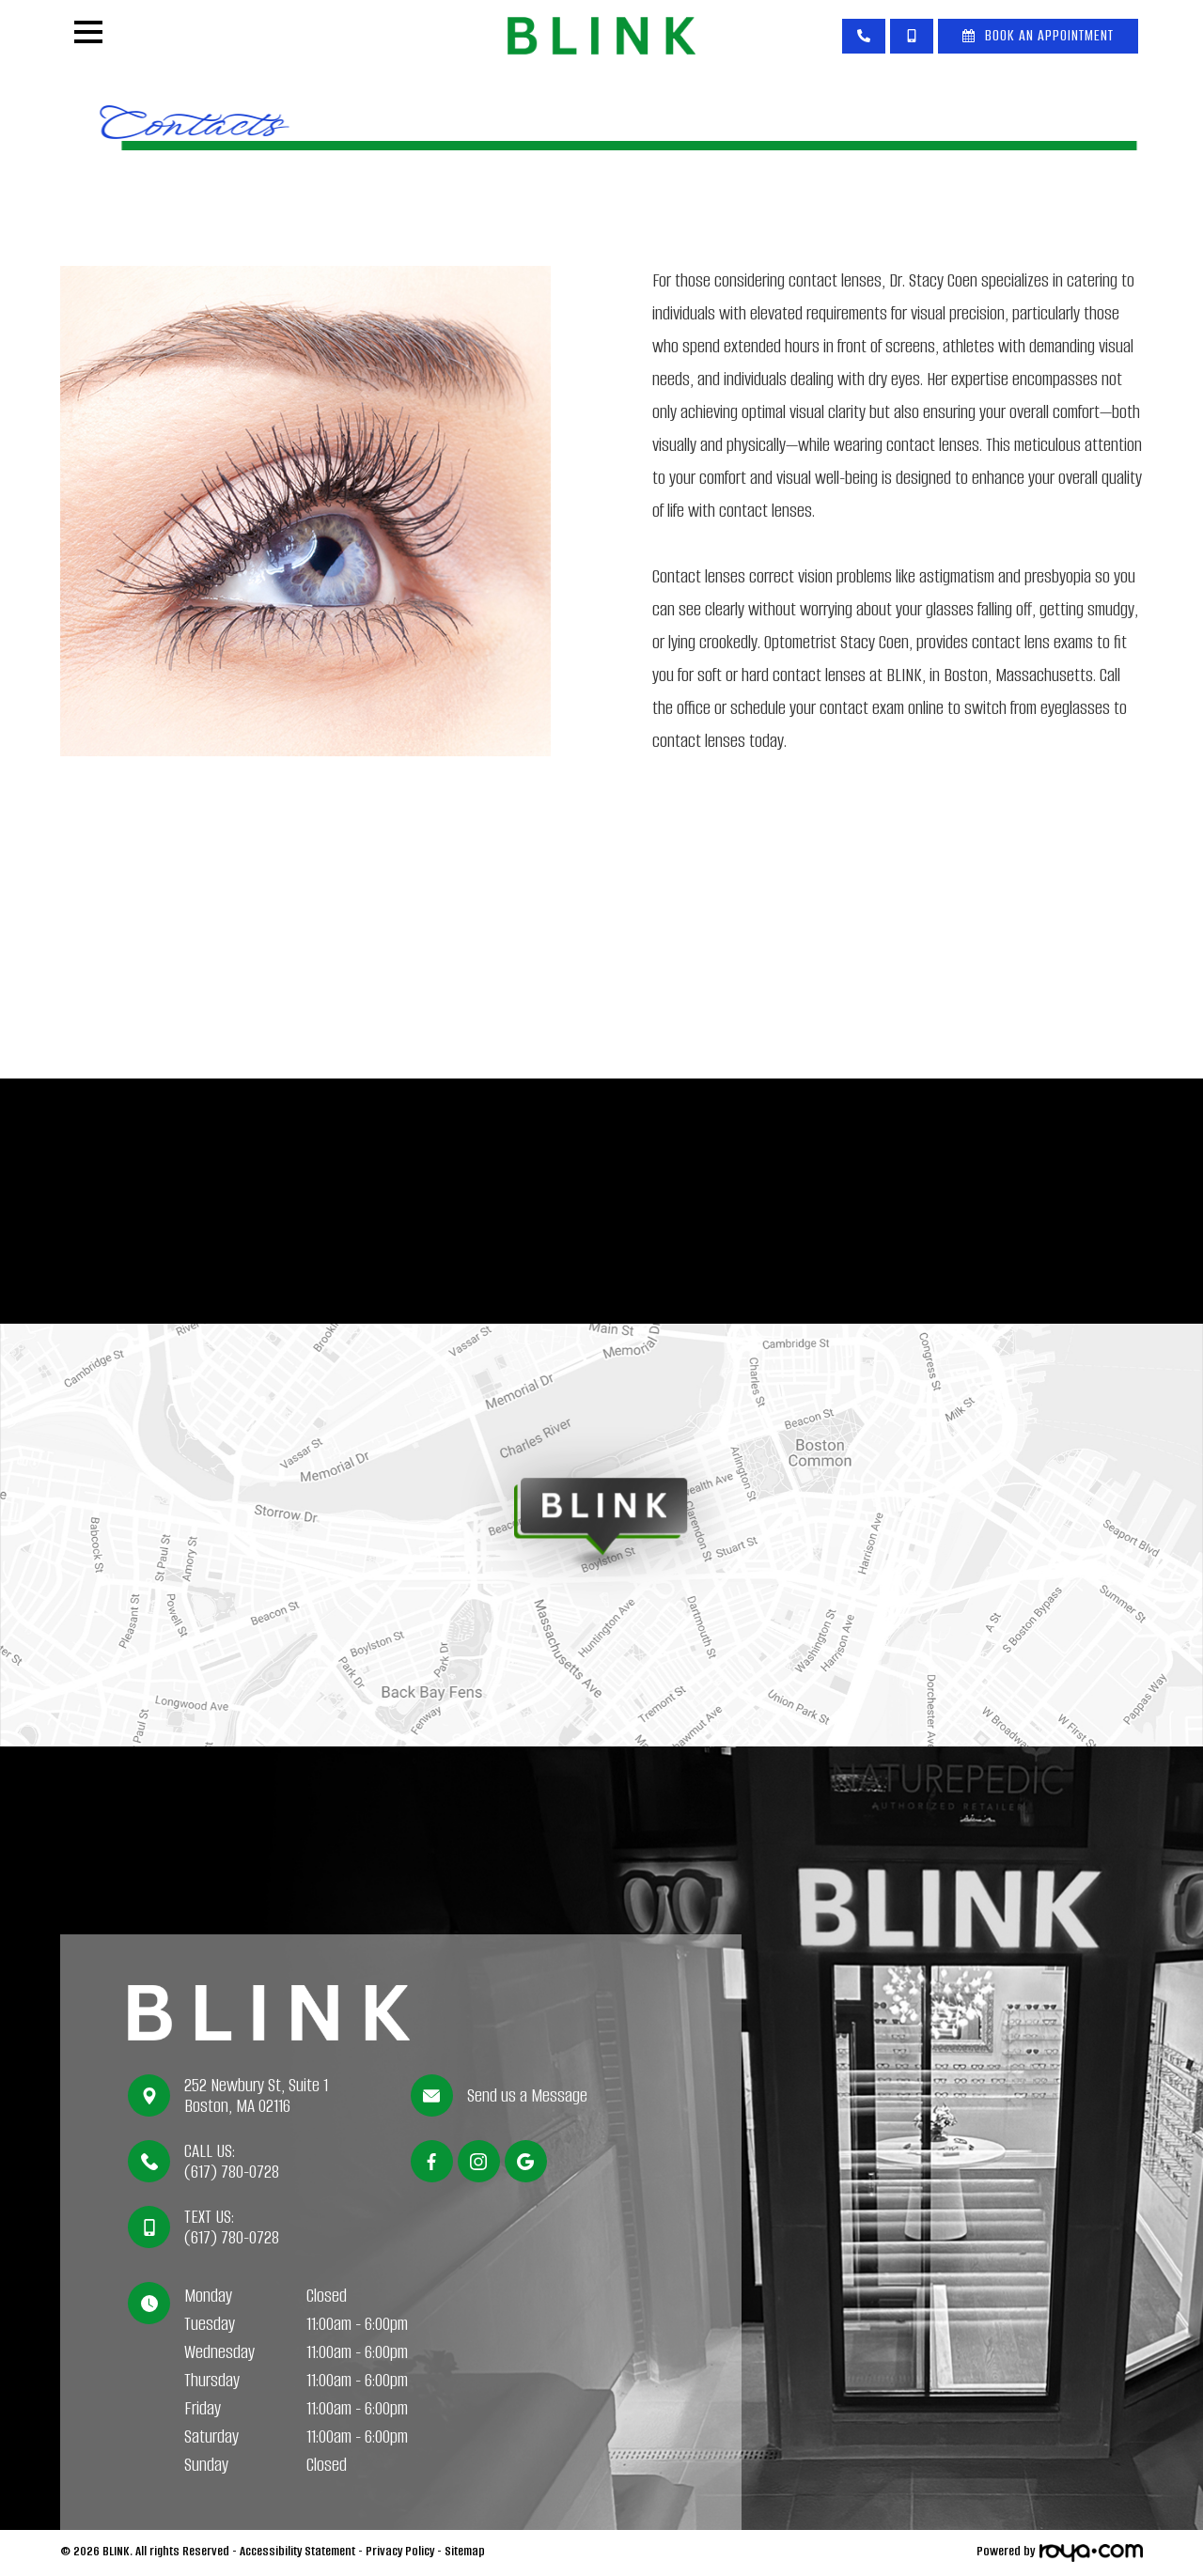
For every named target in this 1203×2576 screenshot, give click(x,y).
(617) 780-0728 (231, 2172)
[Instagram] (479, 2161)
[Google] (526, 2161)
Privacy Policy (400, 2551)
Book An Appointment (1049, 35)
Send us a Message (527, 2096)
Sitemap (465, 2551)
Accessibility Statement (297, 2551)
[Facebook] (432, 2161)
